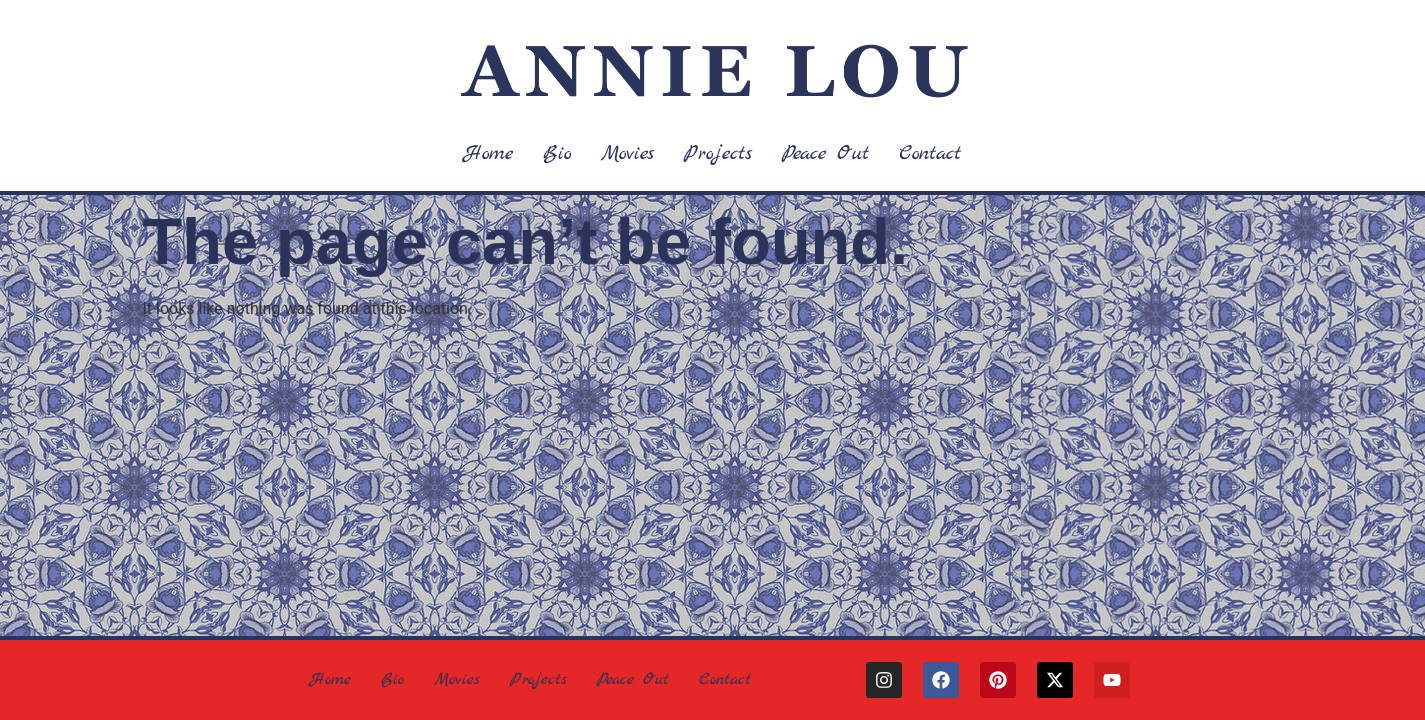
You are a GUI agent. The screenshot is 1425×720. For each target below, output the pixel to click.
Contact (930, 153)
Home (488, 153)
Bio (557, 153)
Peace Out (825, 153)
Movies (627, 153)
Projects (718, 153)
